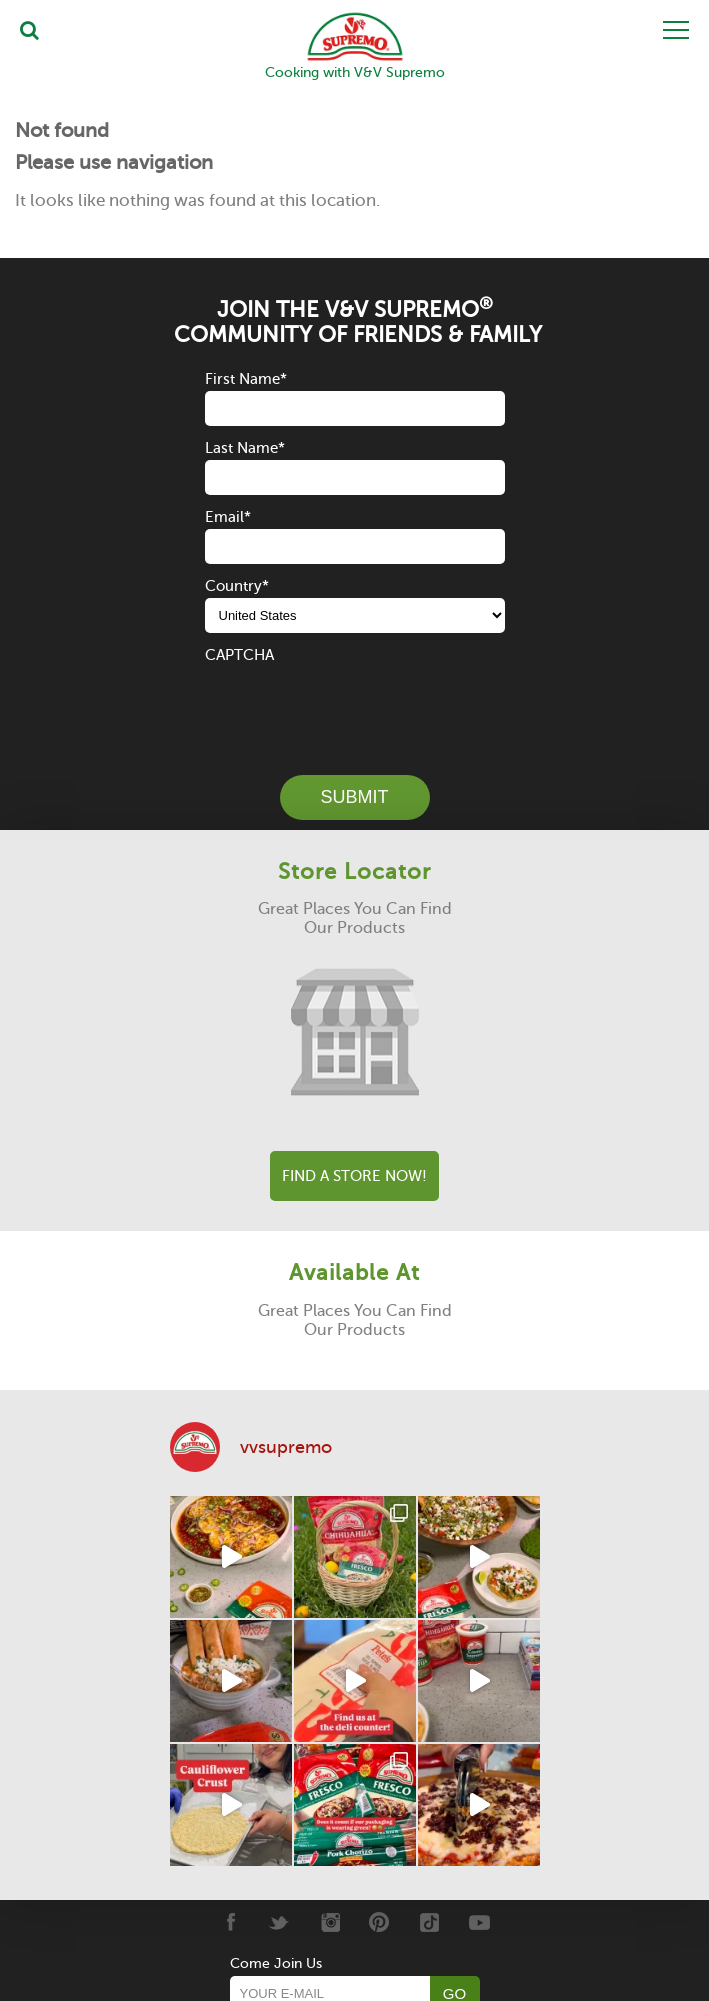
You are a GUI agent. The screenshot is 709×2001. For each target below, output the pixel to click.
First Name (246, 379)
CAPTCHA (239, 655)
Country (237, 586)
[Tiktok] (429, 1922)
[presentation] (357, 706)
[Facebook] (229, 1922)
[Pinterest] (379, 1922)
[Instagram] (329, 1922)
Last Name (245, 448)
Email (228, 517)
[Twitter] (279, 1922)
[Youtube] (479, 1922)
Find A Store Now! (354, 1176)
